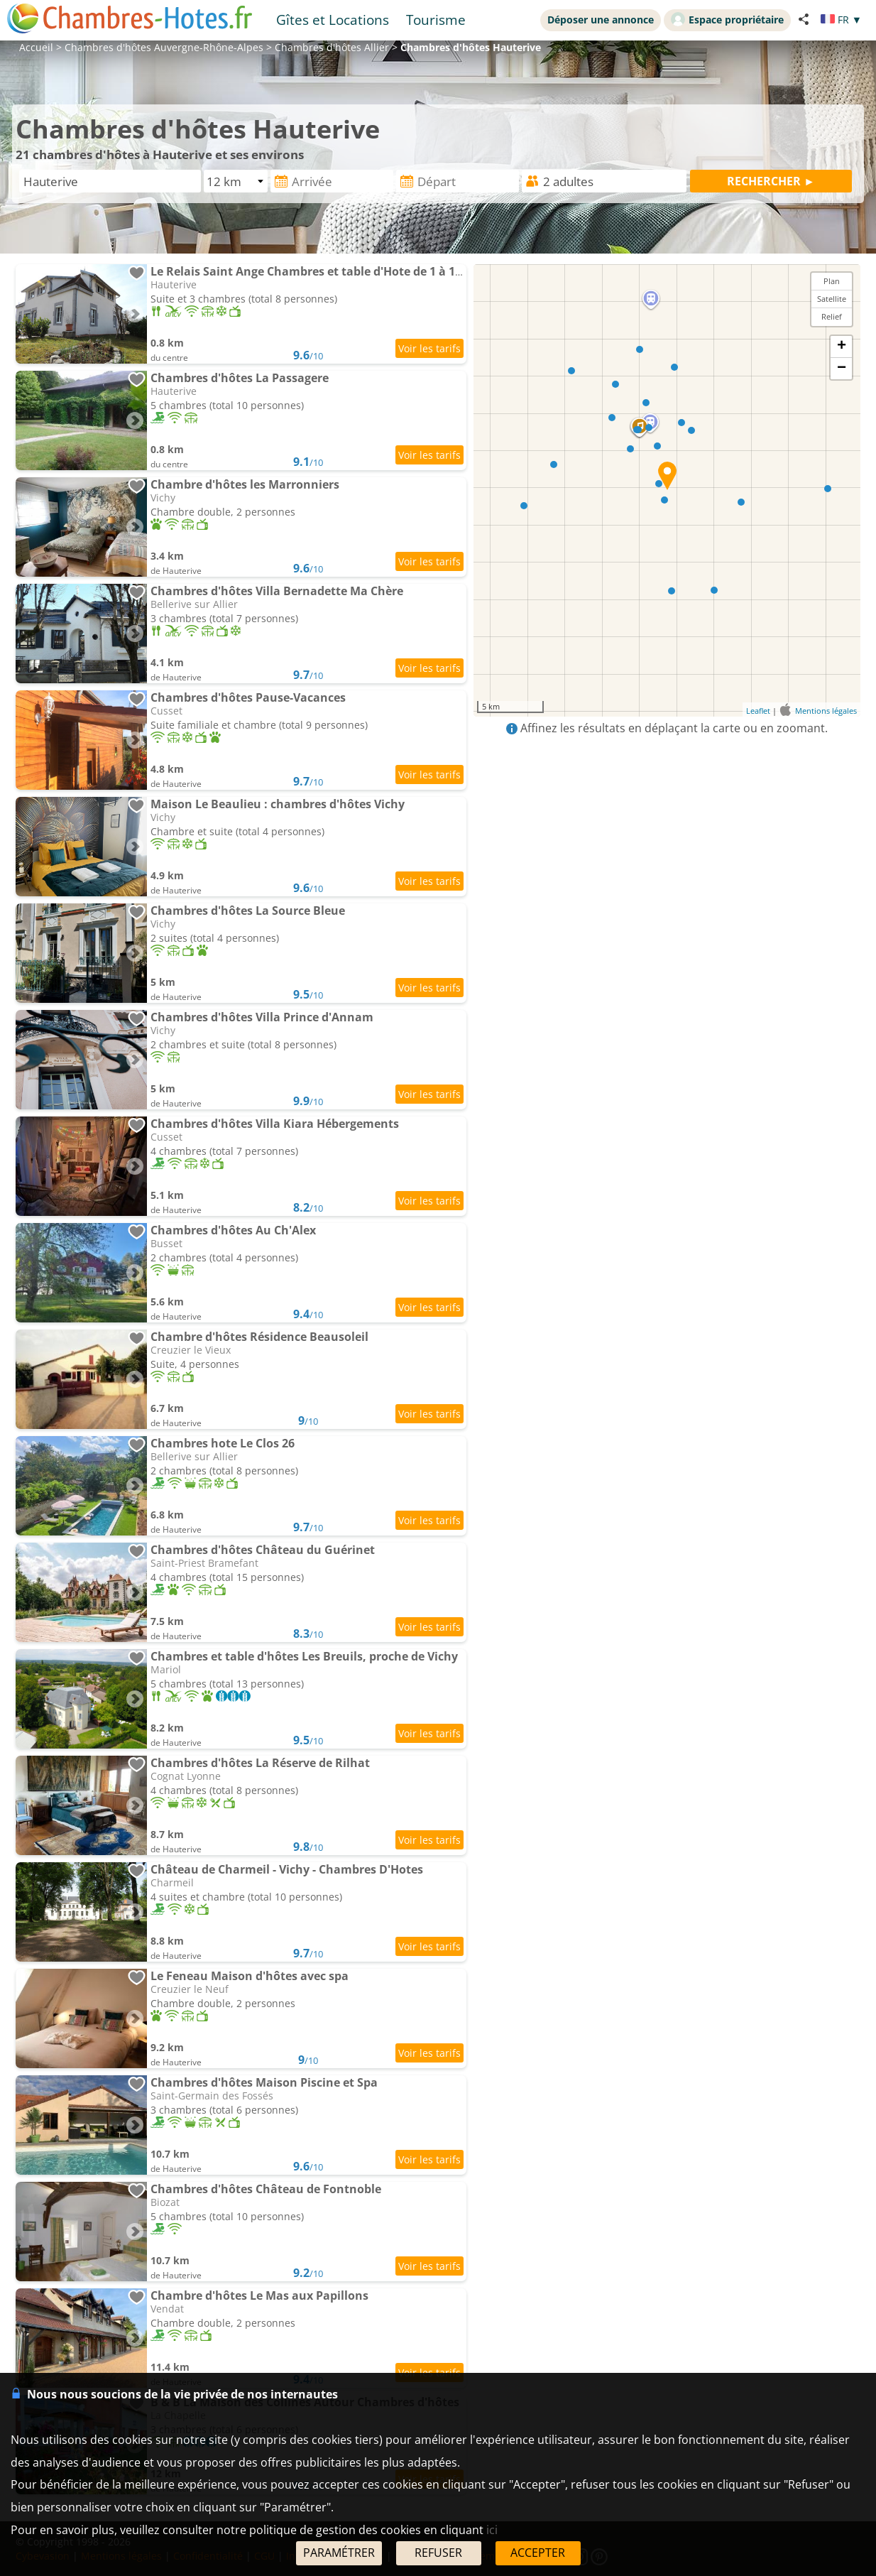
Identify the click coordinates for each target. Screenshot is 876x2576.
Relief (831, 316)
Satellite (831, 298)
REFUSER (438, 2552)
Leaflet (758, 710)
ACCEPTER (537, 2552)
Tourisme (436, 19)
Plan (831, 281)
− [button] (841, 368)
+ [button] (841, 346)
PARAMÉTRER (339, 2552)
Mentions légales (826, 710)
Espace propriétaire (727, 19)
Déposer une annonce (600, 19)
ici (492, 2530)
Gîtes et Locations (332, 19)
